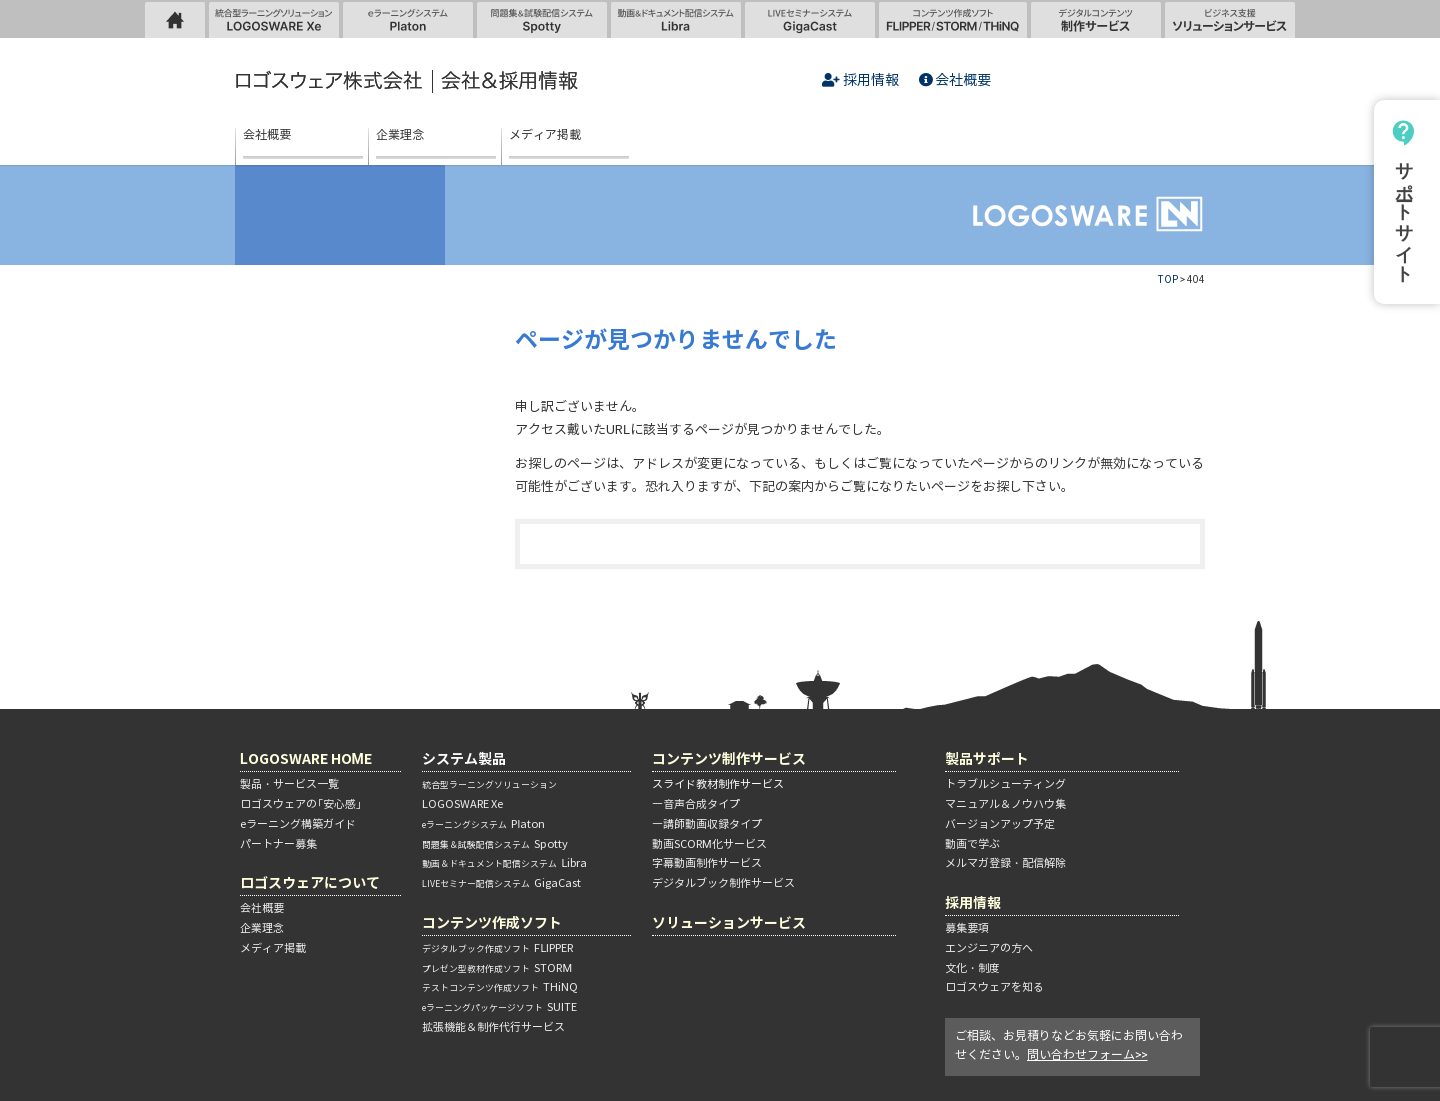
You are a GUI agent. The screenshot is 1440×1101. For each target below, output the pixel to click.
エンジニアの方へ (989, 948)
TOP (1168, 279)
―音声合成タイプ (696, 804)
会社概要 (955, 80)
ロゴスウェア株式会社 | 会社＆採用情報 (410, 82)
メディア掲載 (545, 135)
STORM (497, 968)
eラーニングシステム (408, 19)
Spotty (495, 844)
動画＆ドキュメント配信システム (676, 19)
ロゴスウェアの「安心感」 (301, 804)
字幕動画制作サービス (707, 863)
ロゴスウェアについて (310, 882)
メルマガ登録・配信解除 (1005, 863)
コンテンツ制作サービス (729, 758)
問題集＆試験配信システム (542, 19)
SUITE (499, 1007)
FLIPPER (497, 948)
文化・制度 (972, 968)
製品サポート (987, 758)
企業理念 (400, 135)
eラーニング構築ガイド (298, 824)
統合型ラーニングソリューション (291, 25)
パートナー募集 (278, 844)
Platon (483, 824)
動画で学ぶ (972, 844)
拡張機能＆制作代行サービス (493, 1027)
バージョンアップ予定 (1000, 824)
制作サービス (1096, 19)
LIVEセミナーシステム (810, 19)
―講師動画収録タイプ (707, 824)
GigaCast (501, 883)
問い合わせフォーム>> (1087, 1054)
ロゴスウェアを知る (994, 987)
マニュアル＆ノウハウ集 (1005, 804)
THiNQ (500, 987)
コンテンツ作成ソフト (953, 19)
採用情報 (860, 80)
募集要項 (967, 928)
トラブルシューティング (1005, 784)
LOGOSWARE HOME (175, 19)
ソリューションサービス (1230, 19)
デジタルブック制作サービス (723, 883)
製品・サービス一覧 (289, 784)
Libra (504, 863)
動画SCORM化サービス (709, 844)
